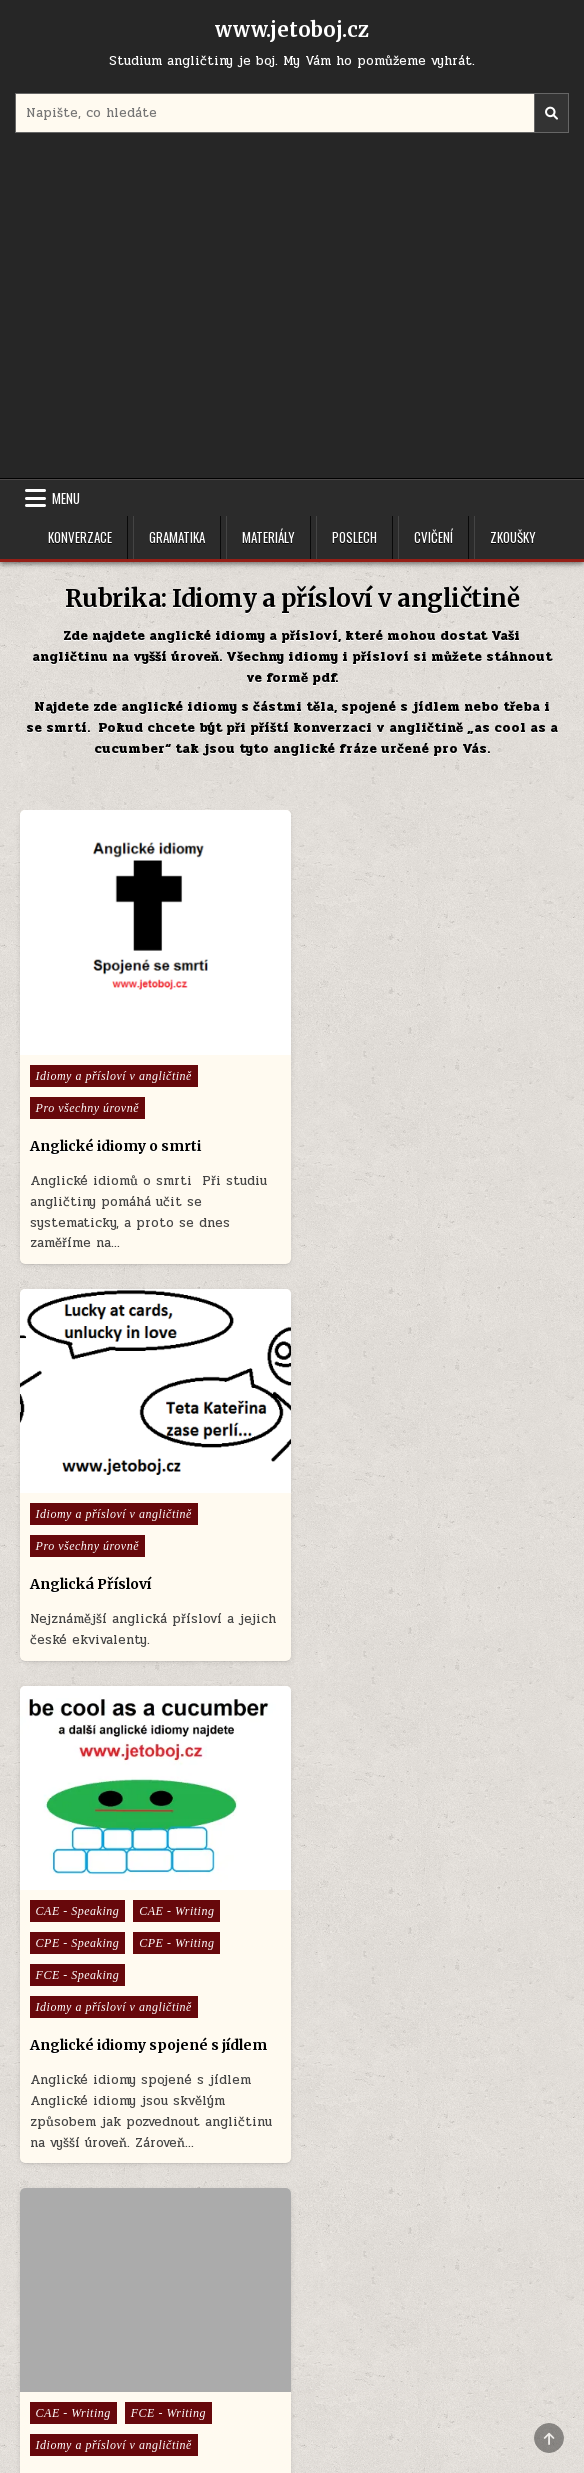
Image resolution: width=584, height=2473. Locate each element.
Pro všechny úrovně (87, 1103)
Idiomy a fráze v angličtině (402, 1576)
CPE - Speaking (78, 1538)
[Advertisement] (292, 308)
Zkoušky (513, 537)
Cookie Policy (351, 2347)
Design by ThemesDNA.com (292, 2422)
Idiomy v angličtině (98, 2107)
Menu (66, 498)
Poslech (354, 537)
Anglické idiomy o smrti (115, 1141)
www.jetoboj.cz (292, 29)
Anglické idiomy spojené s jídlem (148, 1640)
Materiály (268, 537)
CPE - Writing (176, 1538)
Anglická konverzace (367, 2005)
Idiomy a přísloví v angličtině (114, 1071)
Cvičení (433, 537)
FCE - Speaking (78, 1570)
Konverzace (80, 537)
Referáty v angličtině (91, 2069)
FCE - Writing (446, 1506)
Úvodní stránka (239, 2347)
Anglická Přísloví (367, 1101)
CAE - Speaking (78, 1506)
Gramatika (177, 537)
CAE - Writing (176, 1506)
